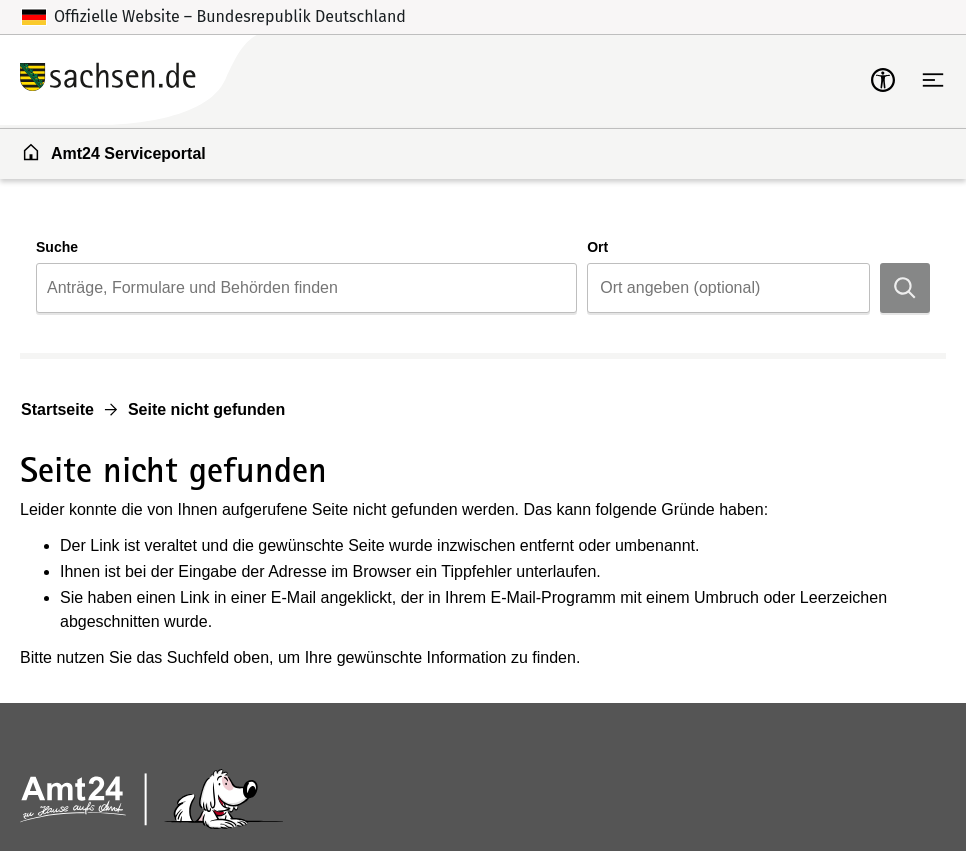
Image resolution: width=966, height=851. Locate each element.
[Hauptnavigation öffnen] (933, 80)
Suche (57, 247)
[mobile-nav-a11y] (883, 80)
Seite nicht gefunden (206, 409)
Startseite (57, 409)
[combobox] (306, 288)
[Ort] (728, 288)
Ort (597, 247)
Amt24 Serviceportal (113, 152)
